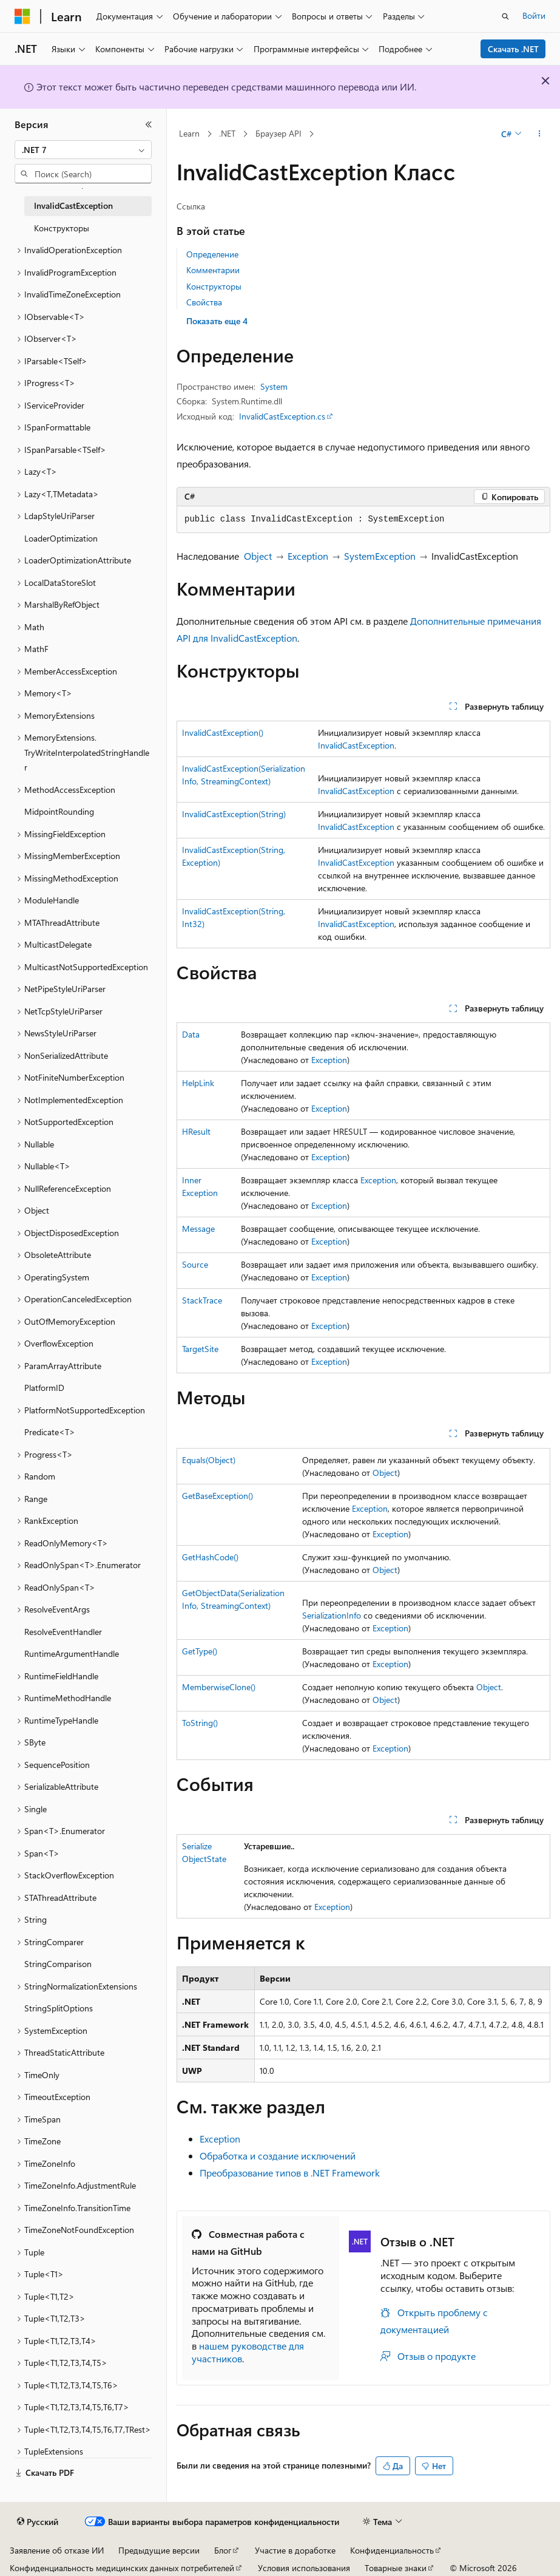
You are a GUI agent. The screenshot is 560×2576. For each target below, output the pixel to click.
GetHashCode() (210, 1557)
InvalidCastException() (222, 732)
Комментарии (213, 270)
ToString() (200, 1722)
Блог (222, 2550)
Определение (212, 254)
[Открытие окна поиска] (505, 16)
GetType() (199, 1651)
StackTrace (202, 1300)
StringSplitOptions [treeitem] (58, 2008)
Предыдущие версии (159, 2550)
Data (191, 1034)
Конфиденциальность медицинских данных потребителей (122, 2568)
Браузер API (278, 133)
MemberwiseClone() (218, 1687)
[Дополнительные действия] (539, 134)
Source (195, 1264)
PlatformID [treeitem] (44, 1387)
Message (198, 1228)
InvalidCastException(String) (234, 814)
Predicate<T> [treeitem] (49, 1432)
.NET (227, 133)
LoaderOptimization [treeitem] (61, 538)
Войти (533, 15)
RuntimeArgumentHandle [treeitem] (71, 1653)
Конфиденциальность (392, 2550)
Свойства (204, 302)
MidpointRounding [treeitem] (59, 811)
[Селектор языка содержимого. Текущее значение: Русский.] (38, 2522)
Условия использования (304, 2568)
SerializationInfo (331, 1615)
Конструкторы (213, 286)
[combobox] (83, 150)
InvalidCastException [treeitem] (73, 205)
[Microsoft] (22, 16)
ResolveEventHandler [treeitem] (63, 1631)
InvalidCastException (356, 745)
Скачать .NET (513, 49)
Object (258, 555)
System (274, 386)
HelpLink (198, 1083)
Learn (189, 133)
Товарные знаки (396, 2568)
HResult (196, 1131)
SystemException (380, 555)
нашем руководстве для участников (248, 2352)
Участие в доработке (295, 2550)
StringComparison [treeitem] (58, 1963)
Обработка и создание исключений (278, 2155)
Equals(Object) (208, 1460)
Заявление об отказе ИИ (57, 2550)
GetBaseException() (217, 1495)
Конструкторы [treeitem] (61, 228)
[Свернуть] (148, 124)
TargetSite (200, 1348)
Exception (308, 555)
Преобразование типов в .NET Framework (290, 2172)
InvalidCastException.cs (282, 416)
